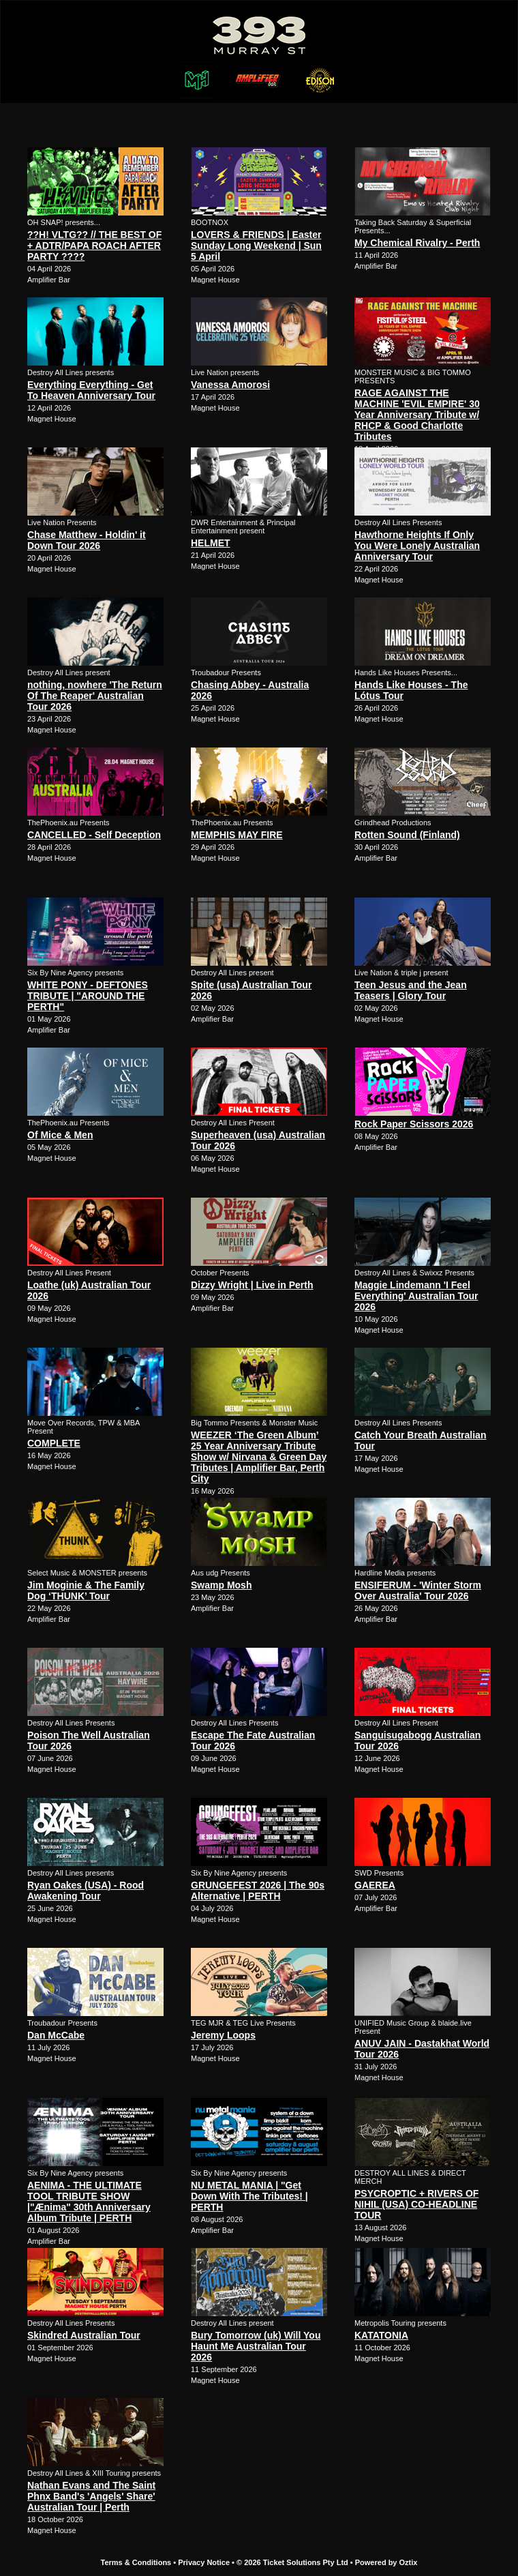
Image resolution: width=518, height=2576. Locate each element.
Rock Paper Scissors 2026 (413, 1124)
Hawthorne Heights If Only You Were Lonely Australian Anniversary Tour (417, 545)
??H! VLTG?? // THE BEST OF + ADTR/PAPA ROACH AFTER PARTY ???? (94, 245)
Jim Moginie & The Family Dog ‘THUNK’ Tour (85, 1590)
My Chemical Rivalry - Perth (417, 242)
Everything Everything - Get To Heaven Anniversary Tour (91, 390)
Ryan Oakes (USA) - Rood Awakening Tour (85, 1890)
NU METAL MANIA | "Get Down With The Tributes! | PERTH (249, 2196)
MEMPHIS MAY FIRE (237, 834)
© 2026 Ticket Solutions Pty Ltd (292, 2562)
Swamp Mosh (221, 1585)
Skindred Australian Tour (83, 2335)
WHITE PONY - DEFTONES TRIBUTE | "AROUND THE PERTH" (87, 995)
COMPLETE (53, 1443)
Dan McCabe (56, 2035)
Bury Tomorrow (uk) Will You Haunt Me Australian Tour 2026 (255, 2346)
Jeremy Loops (223, 2035)
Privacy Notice (204, 2562)
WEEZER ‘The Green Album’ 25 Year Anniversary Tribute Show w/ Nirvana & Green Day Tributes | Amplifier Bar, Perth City (258, 1457)
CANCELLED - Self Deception (94, 834)
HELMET (210, 542)
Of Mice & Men (60, 1134)
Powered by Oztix (386, 2562)
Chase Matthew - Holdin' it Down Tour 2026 (86, 540)
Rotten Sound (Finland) (407, 834)
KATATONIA (381, 2335)
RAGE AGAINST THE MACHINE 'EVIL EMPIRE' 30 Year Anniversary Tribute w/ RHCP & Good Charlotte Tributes (417, 414)
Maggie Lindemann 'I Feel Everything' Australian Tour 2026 (416, 1295)
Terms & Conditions (136, 2562)
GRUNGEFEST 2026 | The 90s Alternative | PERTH (257, 1890)
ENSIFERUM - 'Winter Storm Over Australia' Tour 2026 (417, 1590)
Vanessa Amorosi (230, 384)
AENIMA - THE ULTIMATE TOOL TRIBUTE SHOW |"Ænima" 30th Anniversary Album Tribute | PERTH (89, 2201)
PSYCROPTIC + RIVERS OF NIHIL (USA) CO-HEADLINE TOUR (416, 2204)
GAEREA (374, 1885)
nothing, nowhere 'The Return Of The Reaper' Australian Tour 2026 (94, 695)
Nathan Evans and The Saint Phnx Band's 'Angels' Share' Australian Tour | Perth (91, 2496)
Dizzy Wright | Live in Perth (252, 1284)
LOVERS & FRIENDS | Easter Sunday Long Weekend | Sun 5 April (256, 245)
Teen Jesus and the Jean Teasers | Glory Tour (410, 990)
